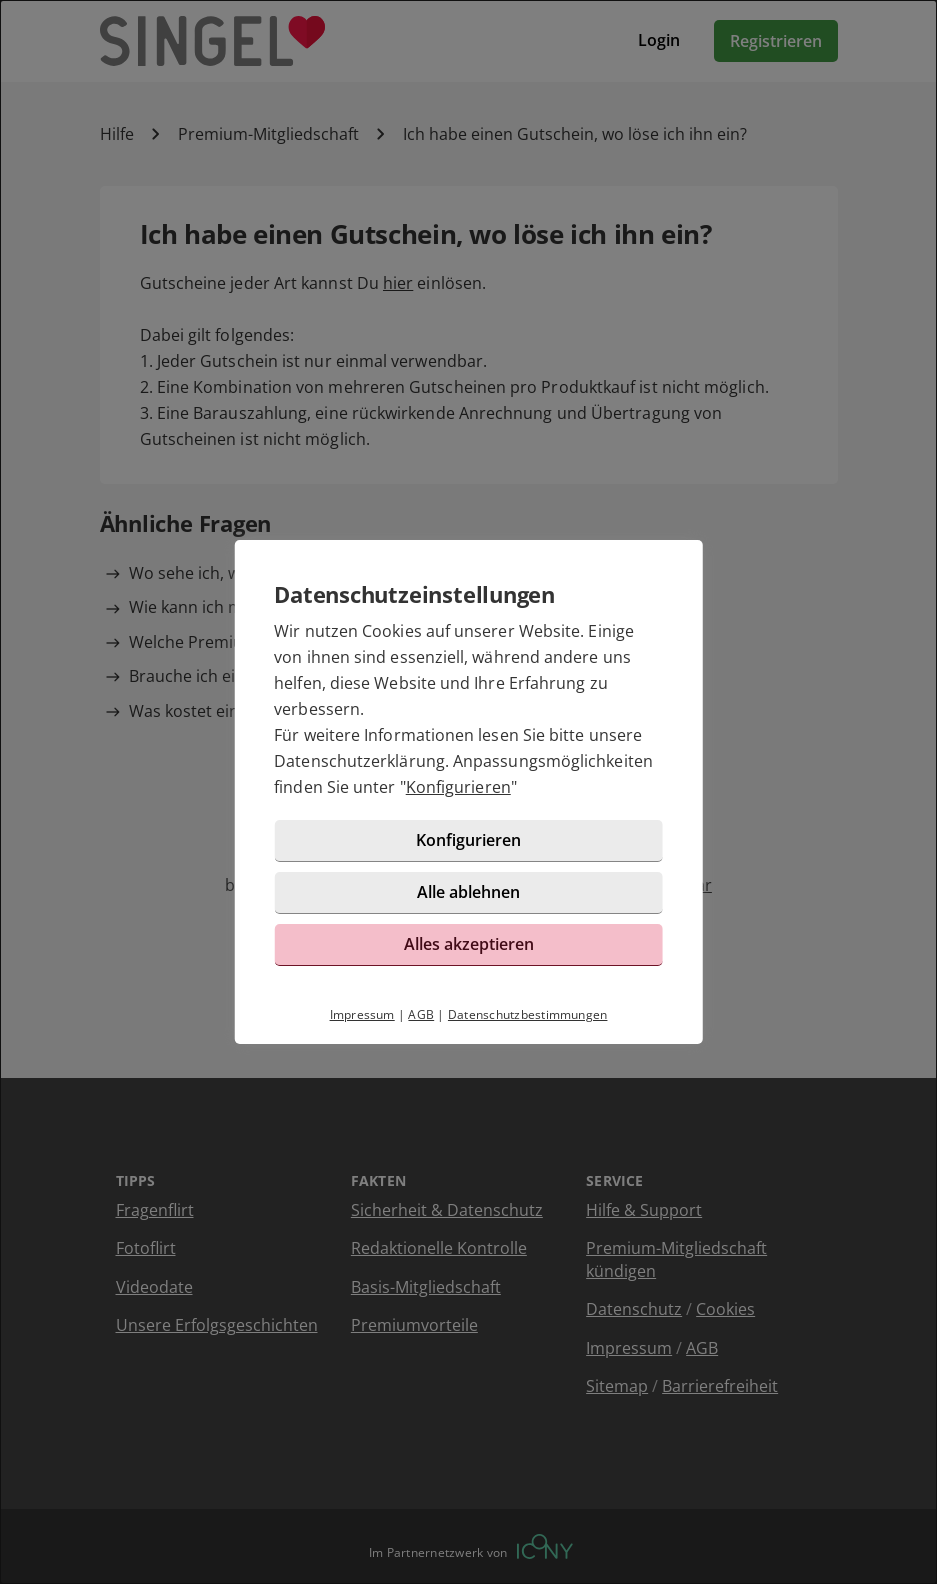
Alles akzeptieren (469, 944)
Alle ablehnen (468, 892)
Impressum (362, 1014)
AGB (421, 1014)
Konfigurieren (458, 787)
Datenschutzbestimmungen (528, 1014)
